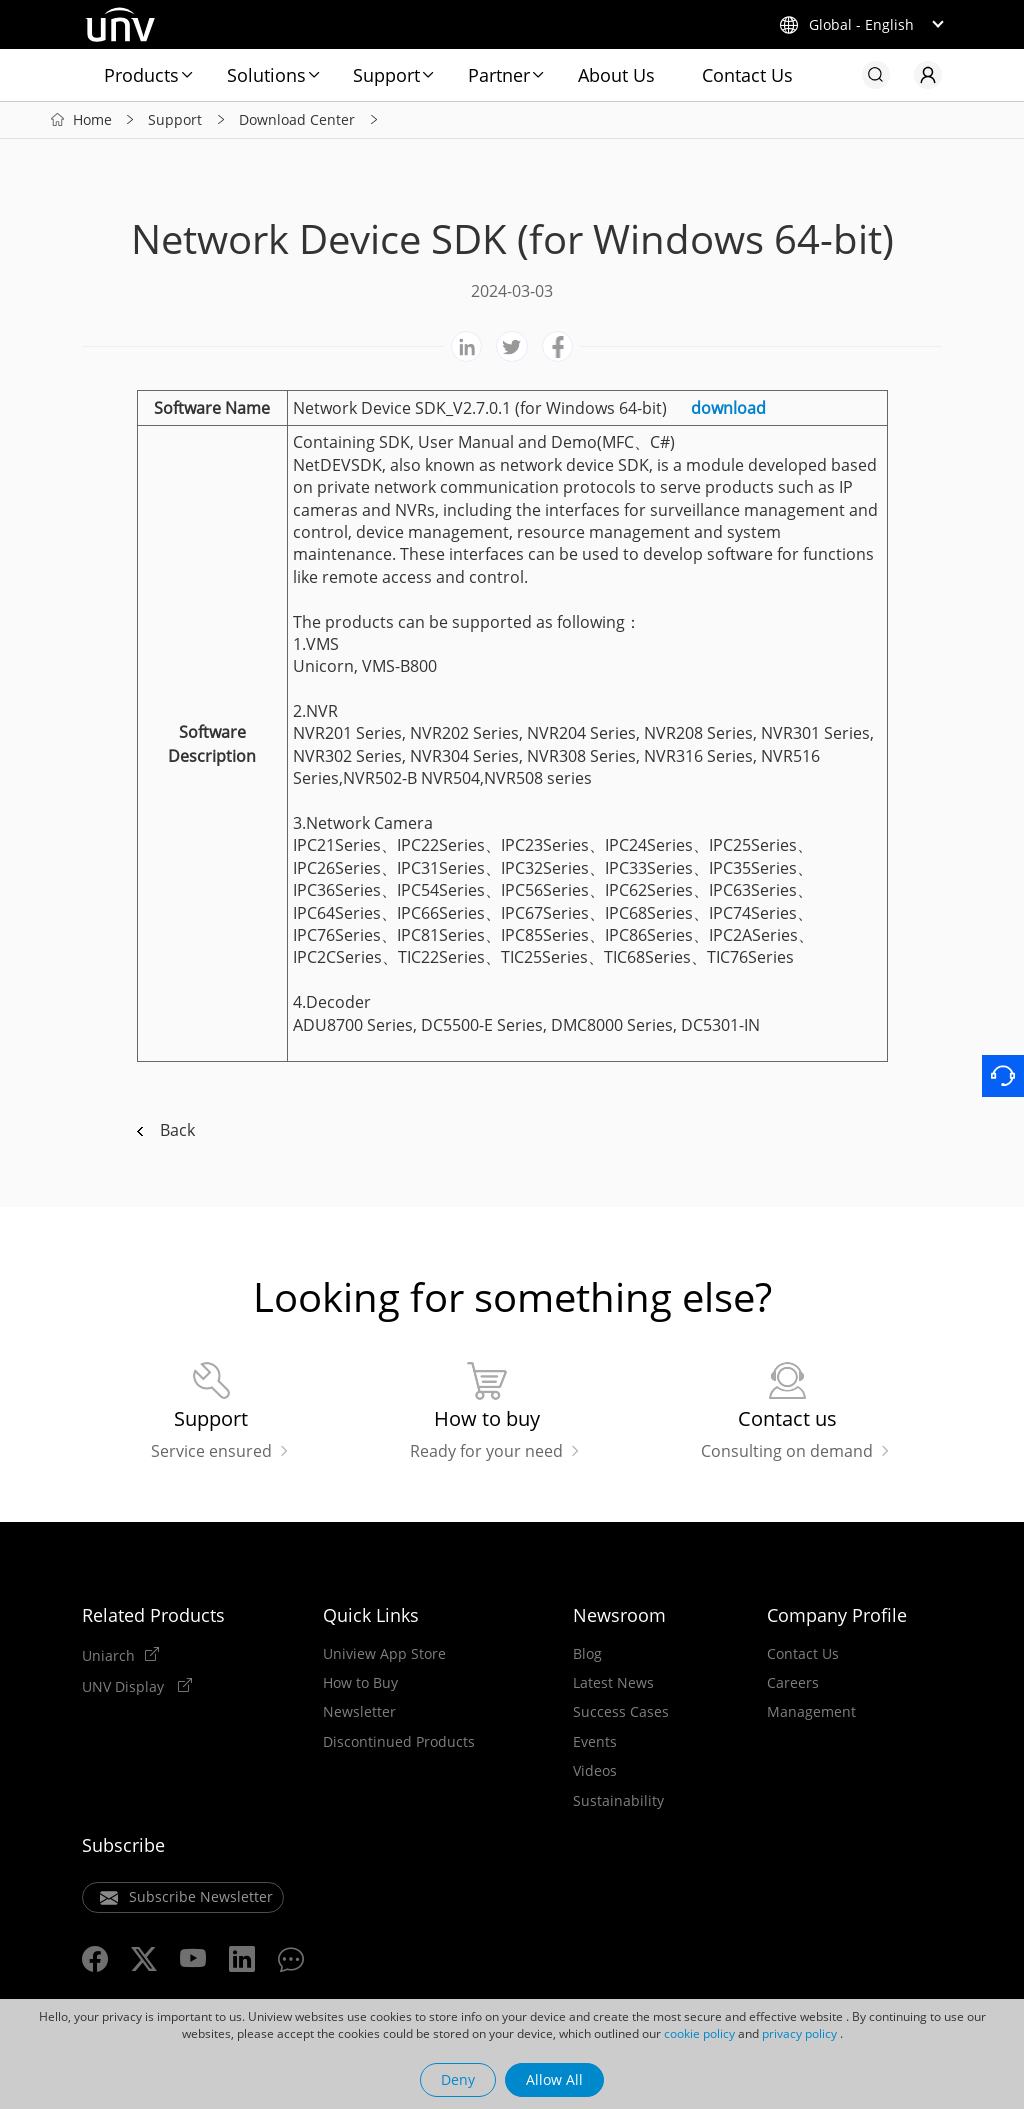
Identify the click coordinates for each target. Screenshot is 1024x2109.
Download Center (297, 119)
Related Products (153, 1615)
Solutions (266, 75)
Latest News (613, 1683)
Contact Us (747, 75)
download (728, 408)
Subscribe (123, 1845)
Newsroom (619, 1615)
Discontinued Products (399, 1742)
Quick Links (371, 1615)
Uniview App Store (384, 1654)
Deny (458, 2079)
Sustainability (618, 1801)
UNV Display (125, 1686)
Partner (499, 75)
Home (92, 119)
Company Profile (837, 1615)
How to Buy (360, 1683)
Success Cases (621, 1712)
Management (811, 1712)
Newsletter (359, 1712)
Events (595, 1742)
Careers (793, 1683)
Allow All (554, 2079)
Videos (595, 1771)
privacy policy (799, 2033)
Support (386, 75)
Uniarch (108, 1655)
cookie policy (699, 2033)
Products (141, 75)
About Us (616, 75)
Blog (587, 1654)
